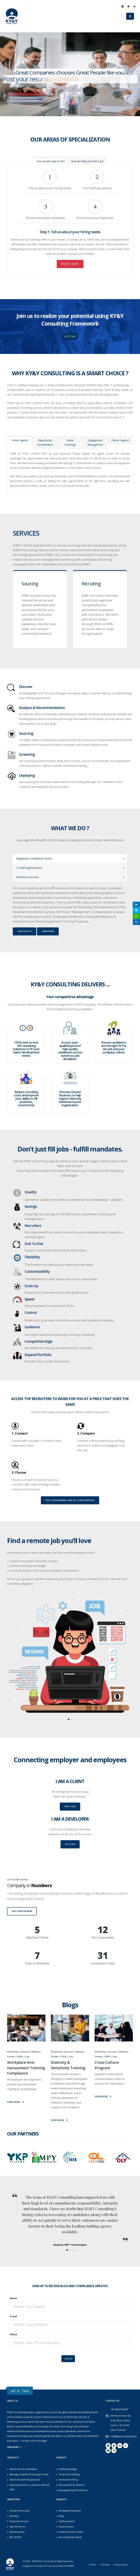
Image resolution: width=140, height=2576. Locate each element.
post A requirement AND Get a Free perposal (70, 1500)
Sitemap (106, 2564)
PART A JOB (70, 1806)
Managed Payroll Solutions (73, 2490)
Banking (13, 2516)
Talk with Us (24, 931)
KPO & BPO (15, 2537)
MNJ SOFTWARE (66, 2565)
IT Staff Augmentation (29, 868)
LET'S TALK (70, 336)
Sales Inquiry (121, 2564)
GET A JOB (70, 1844)
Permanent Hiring (68, 2479)
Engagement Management (95, 442)
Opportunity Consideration (45, 442)
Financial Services (19, 2521)
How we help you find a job (87, 161)
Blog (61, 2516)
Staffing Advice (67, 2521)
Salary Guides (66, 2526)
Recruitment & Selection (72, 2485)
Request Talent (70, 263)
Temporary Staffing (69, 2474)
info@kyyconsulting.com (123, 2436)
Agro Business (17, 2526)
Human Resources (19, 2510)
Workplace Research (70, 2510)
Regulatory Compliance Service (34, 858)
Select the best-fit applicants (24, 2479)
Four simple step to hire (51, 161)
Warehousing (16, 2531)
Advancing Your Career (71, 2531)
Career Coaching (70, 442)
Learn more (48, 931)
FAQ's (93, 2564)
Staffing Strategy (68, 2469)
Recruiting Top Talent (70, 2537)
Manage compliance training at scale (29, 2474)
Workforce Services (27, 877)
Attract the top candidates (23, 2469)
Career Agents (19, 440)
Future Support (120, 440)
